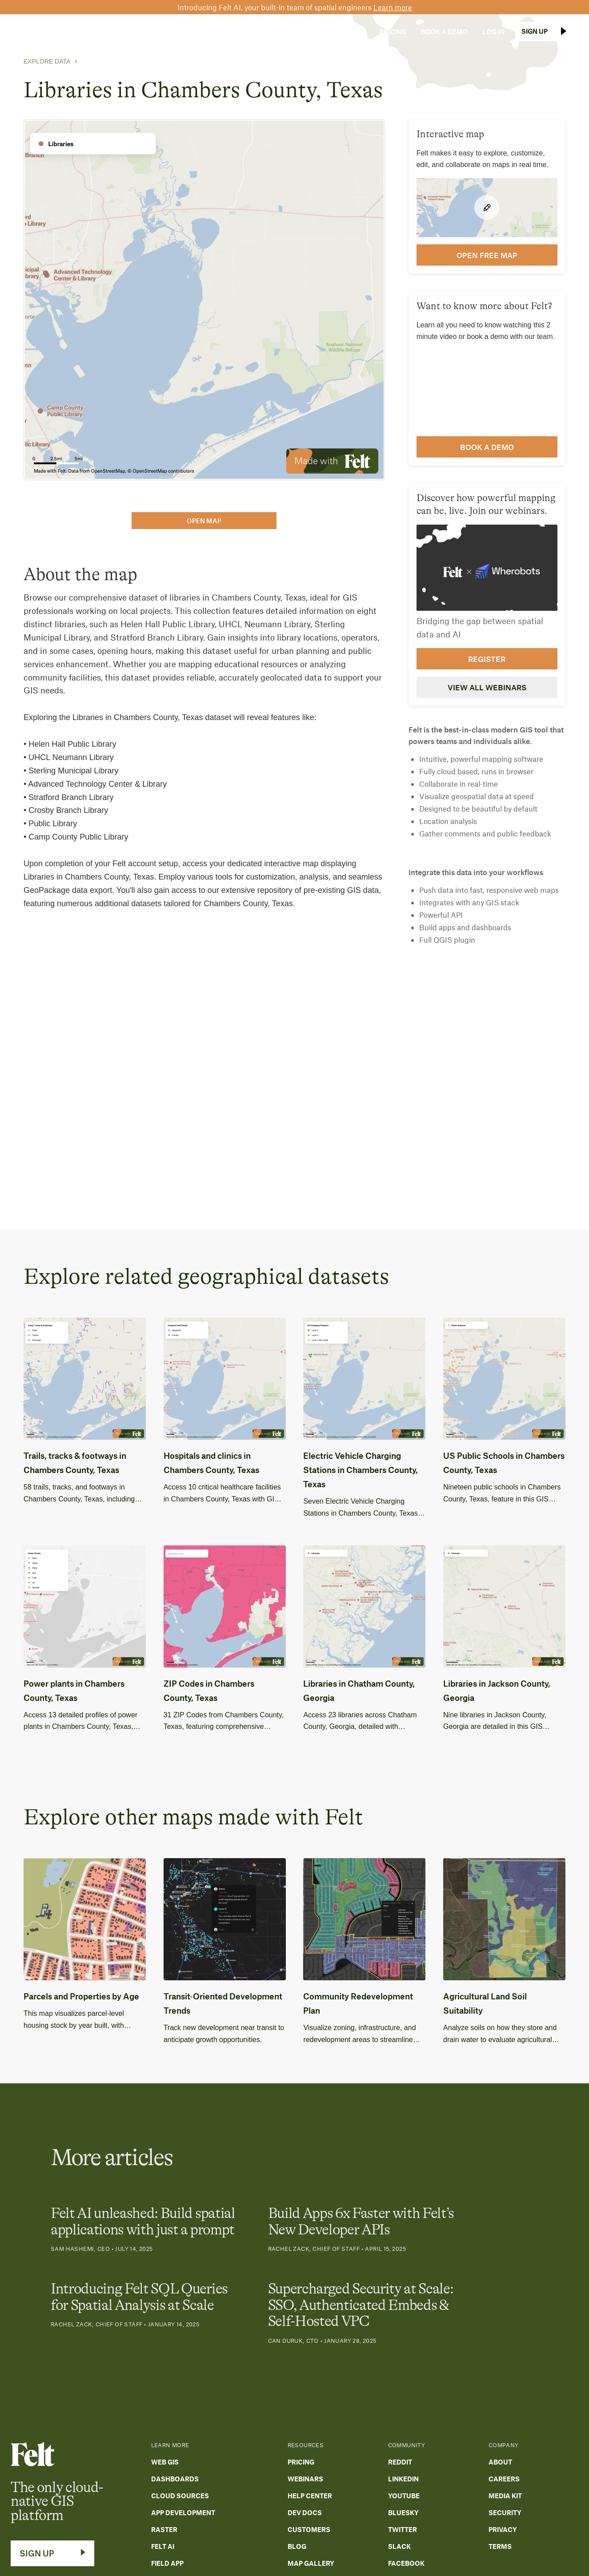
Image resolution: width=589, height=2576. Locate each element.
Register (486, 658)
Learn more (392, 7)
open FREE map (487, 255)
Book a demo (487, 446)
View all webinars (487, 687)
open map (204, 521)
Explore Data (47, 61)
